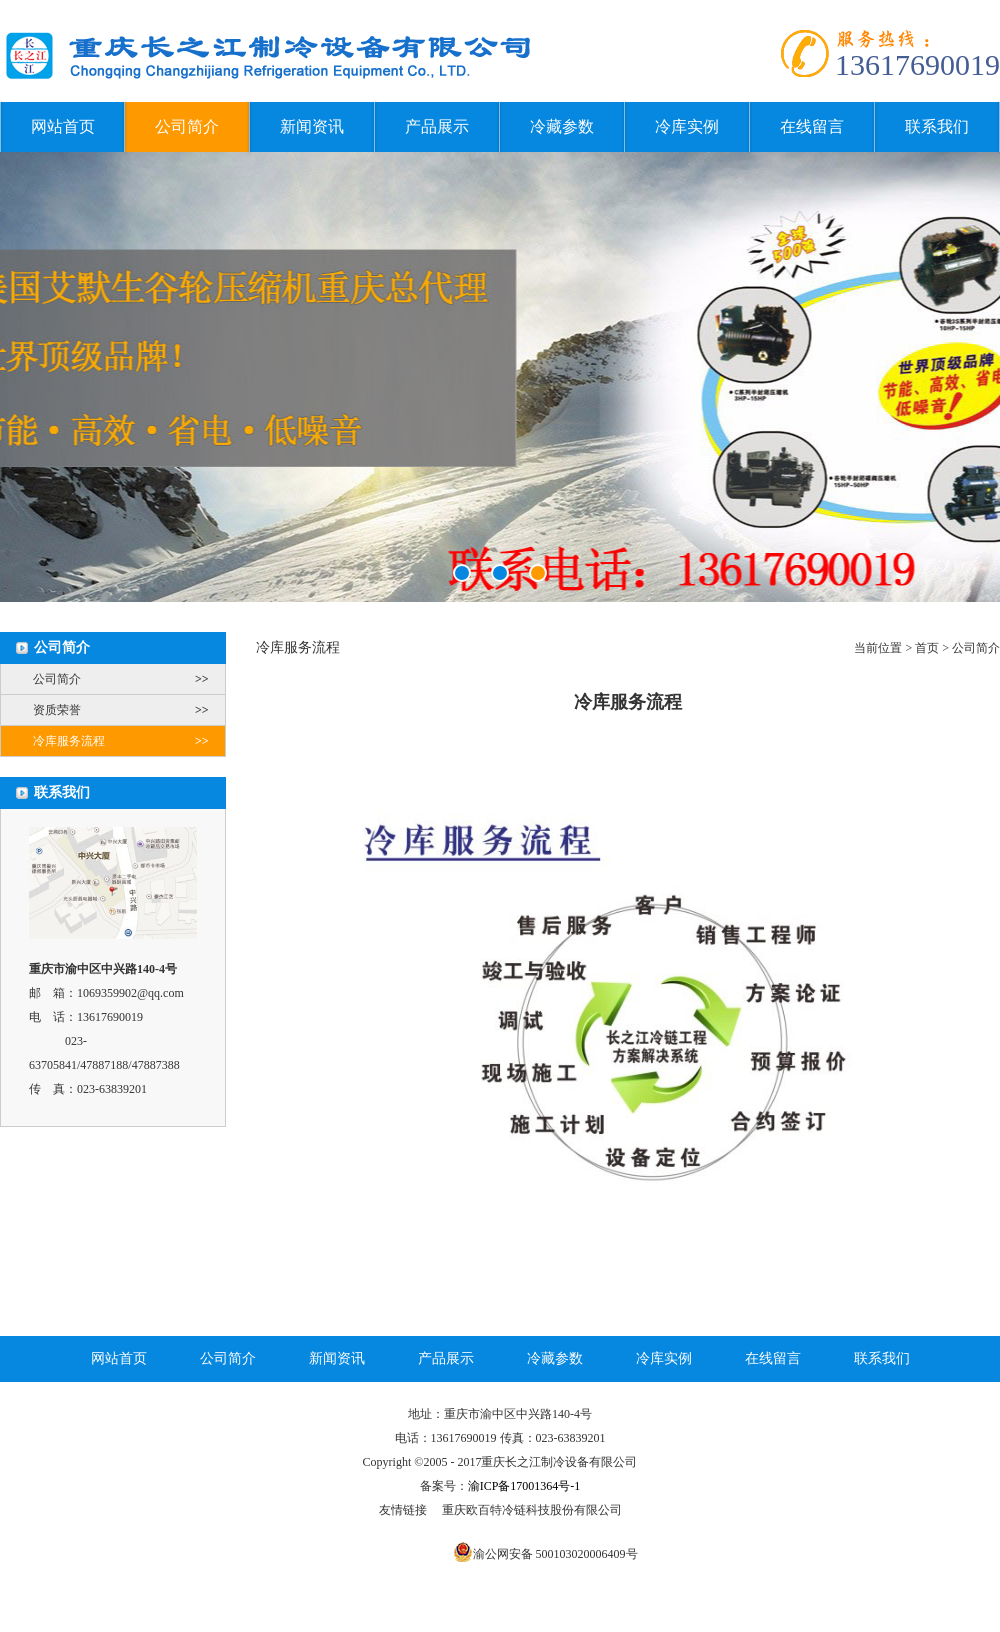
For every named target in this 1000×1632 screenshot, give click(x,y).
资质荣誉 (129, 710)
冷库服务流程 (129, 741)
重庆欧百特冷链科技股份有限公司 (532, 1510)
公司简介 (187, 126)
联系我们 (937, 126)
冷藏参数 (562, 126)
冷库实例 (687, 126)
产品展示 (437, 126)
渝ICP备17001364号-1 (524, 1486)
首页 (927, 648)
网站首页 (63, 126)
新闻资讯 (312, 126)
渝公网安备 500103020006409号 (555, 1554)
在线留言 (812, 126)
